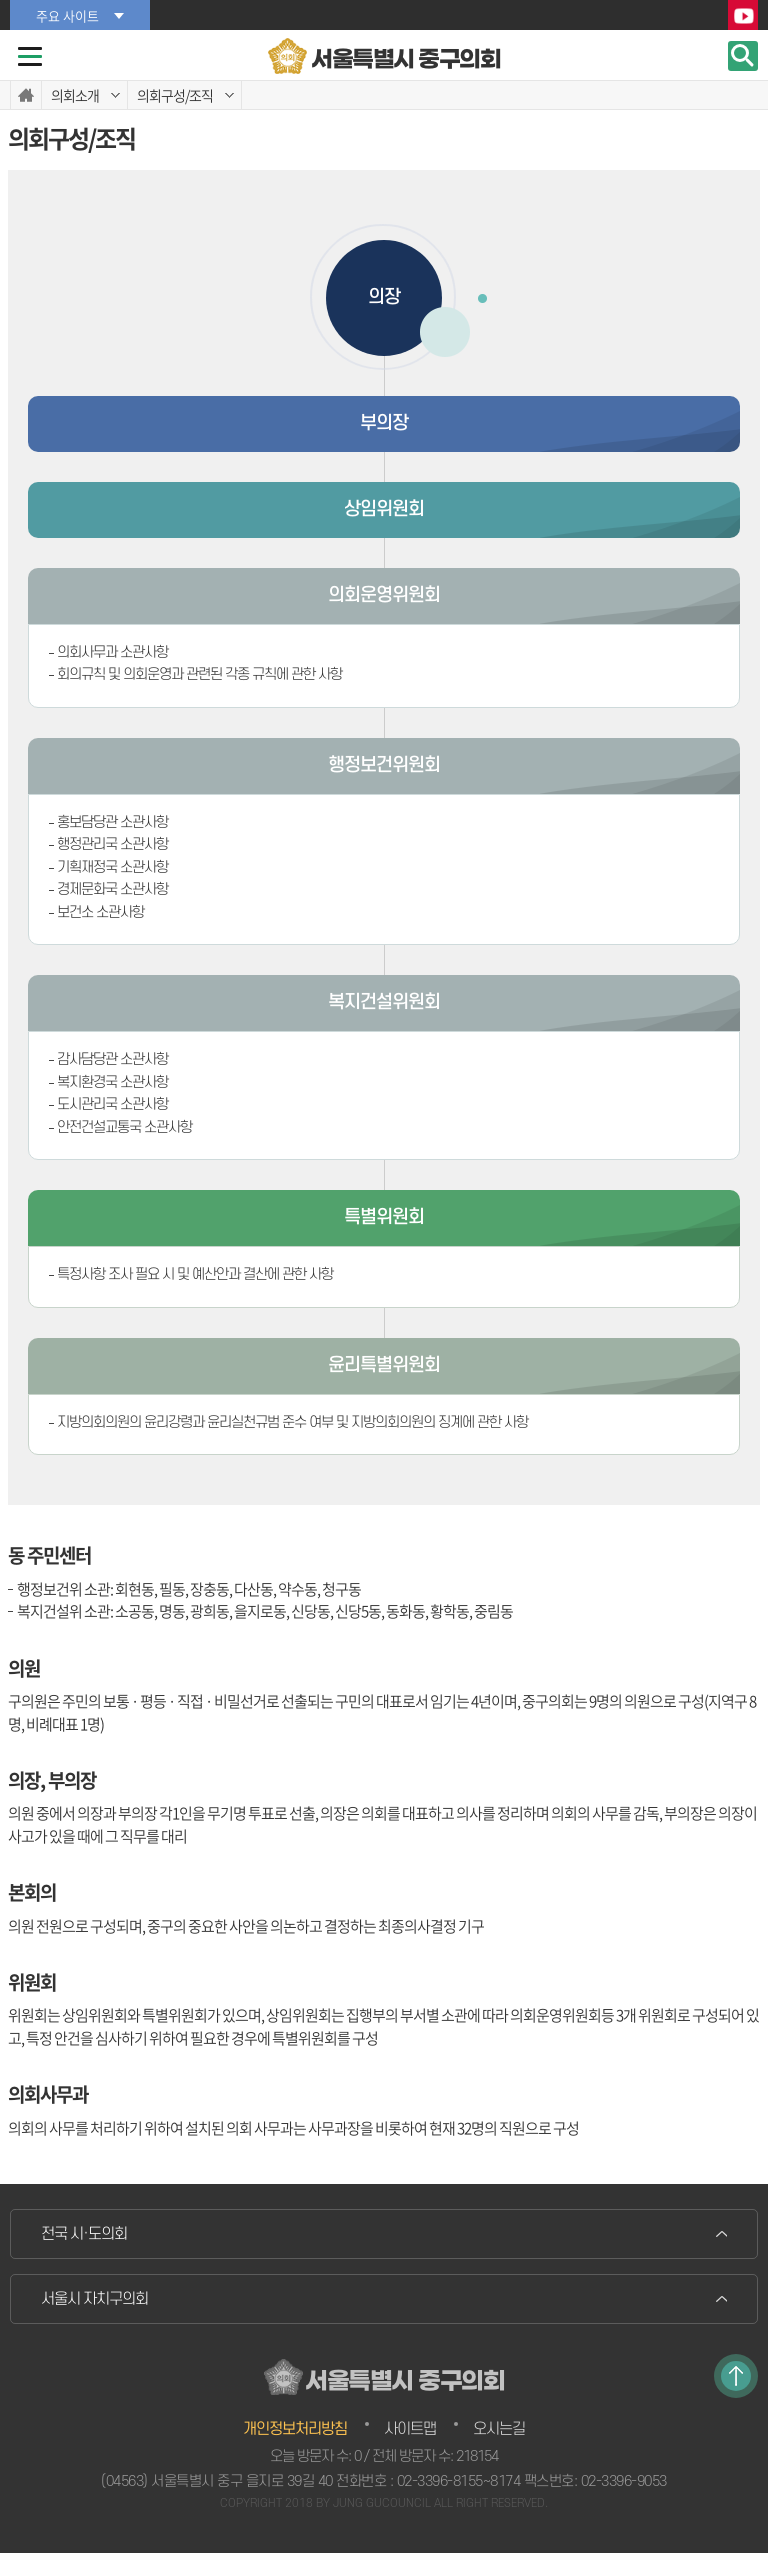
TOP (736, 2376)
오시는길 (499, 2429)
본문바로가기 (0, 0)
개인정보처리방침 (295, 2429)
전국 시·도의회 (84, 2234)
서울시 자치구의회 (94, 2299)
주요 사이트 (67, 15)
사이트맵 (410, 2429)
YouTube (743, 16)
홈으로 (26, 95)
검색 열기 (743, 56)
